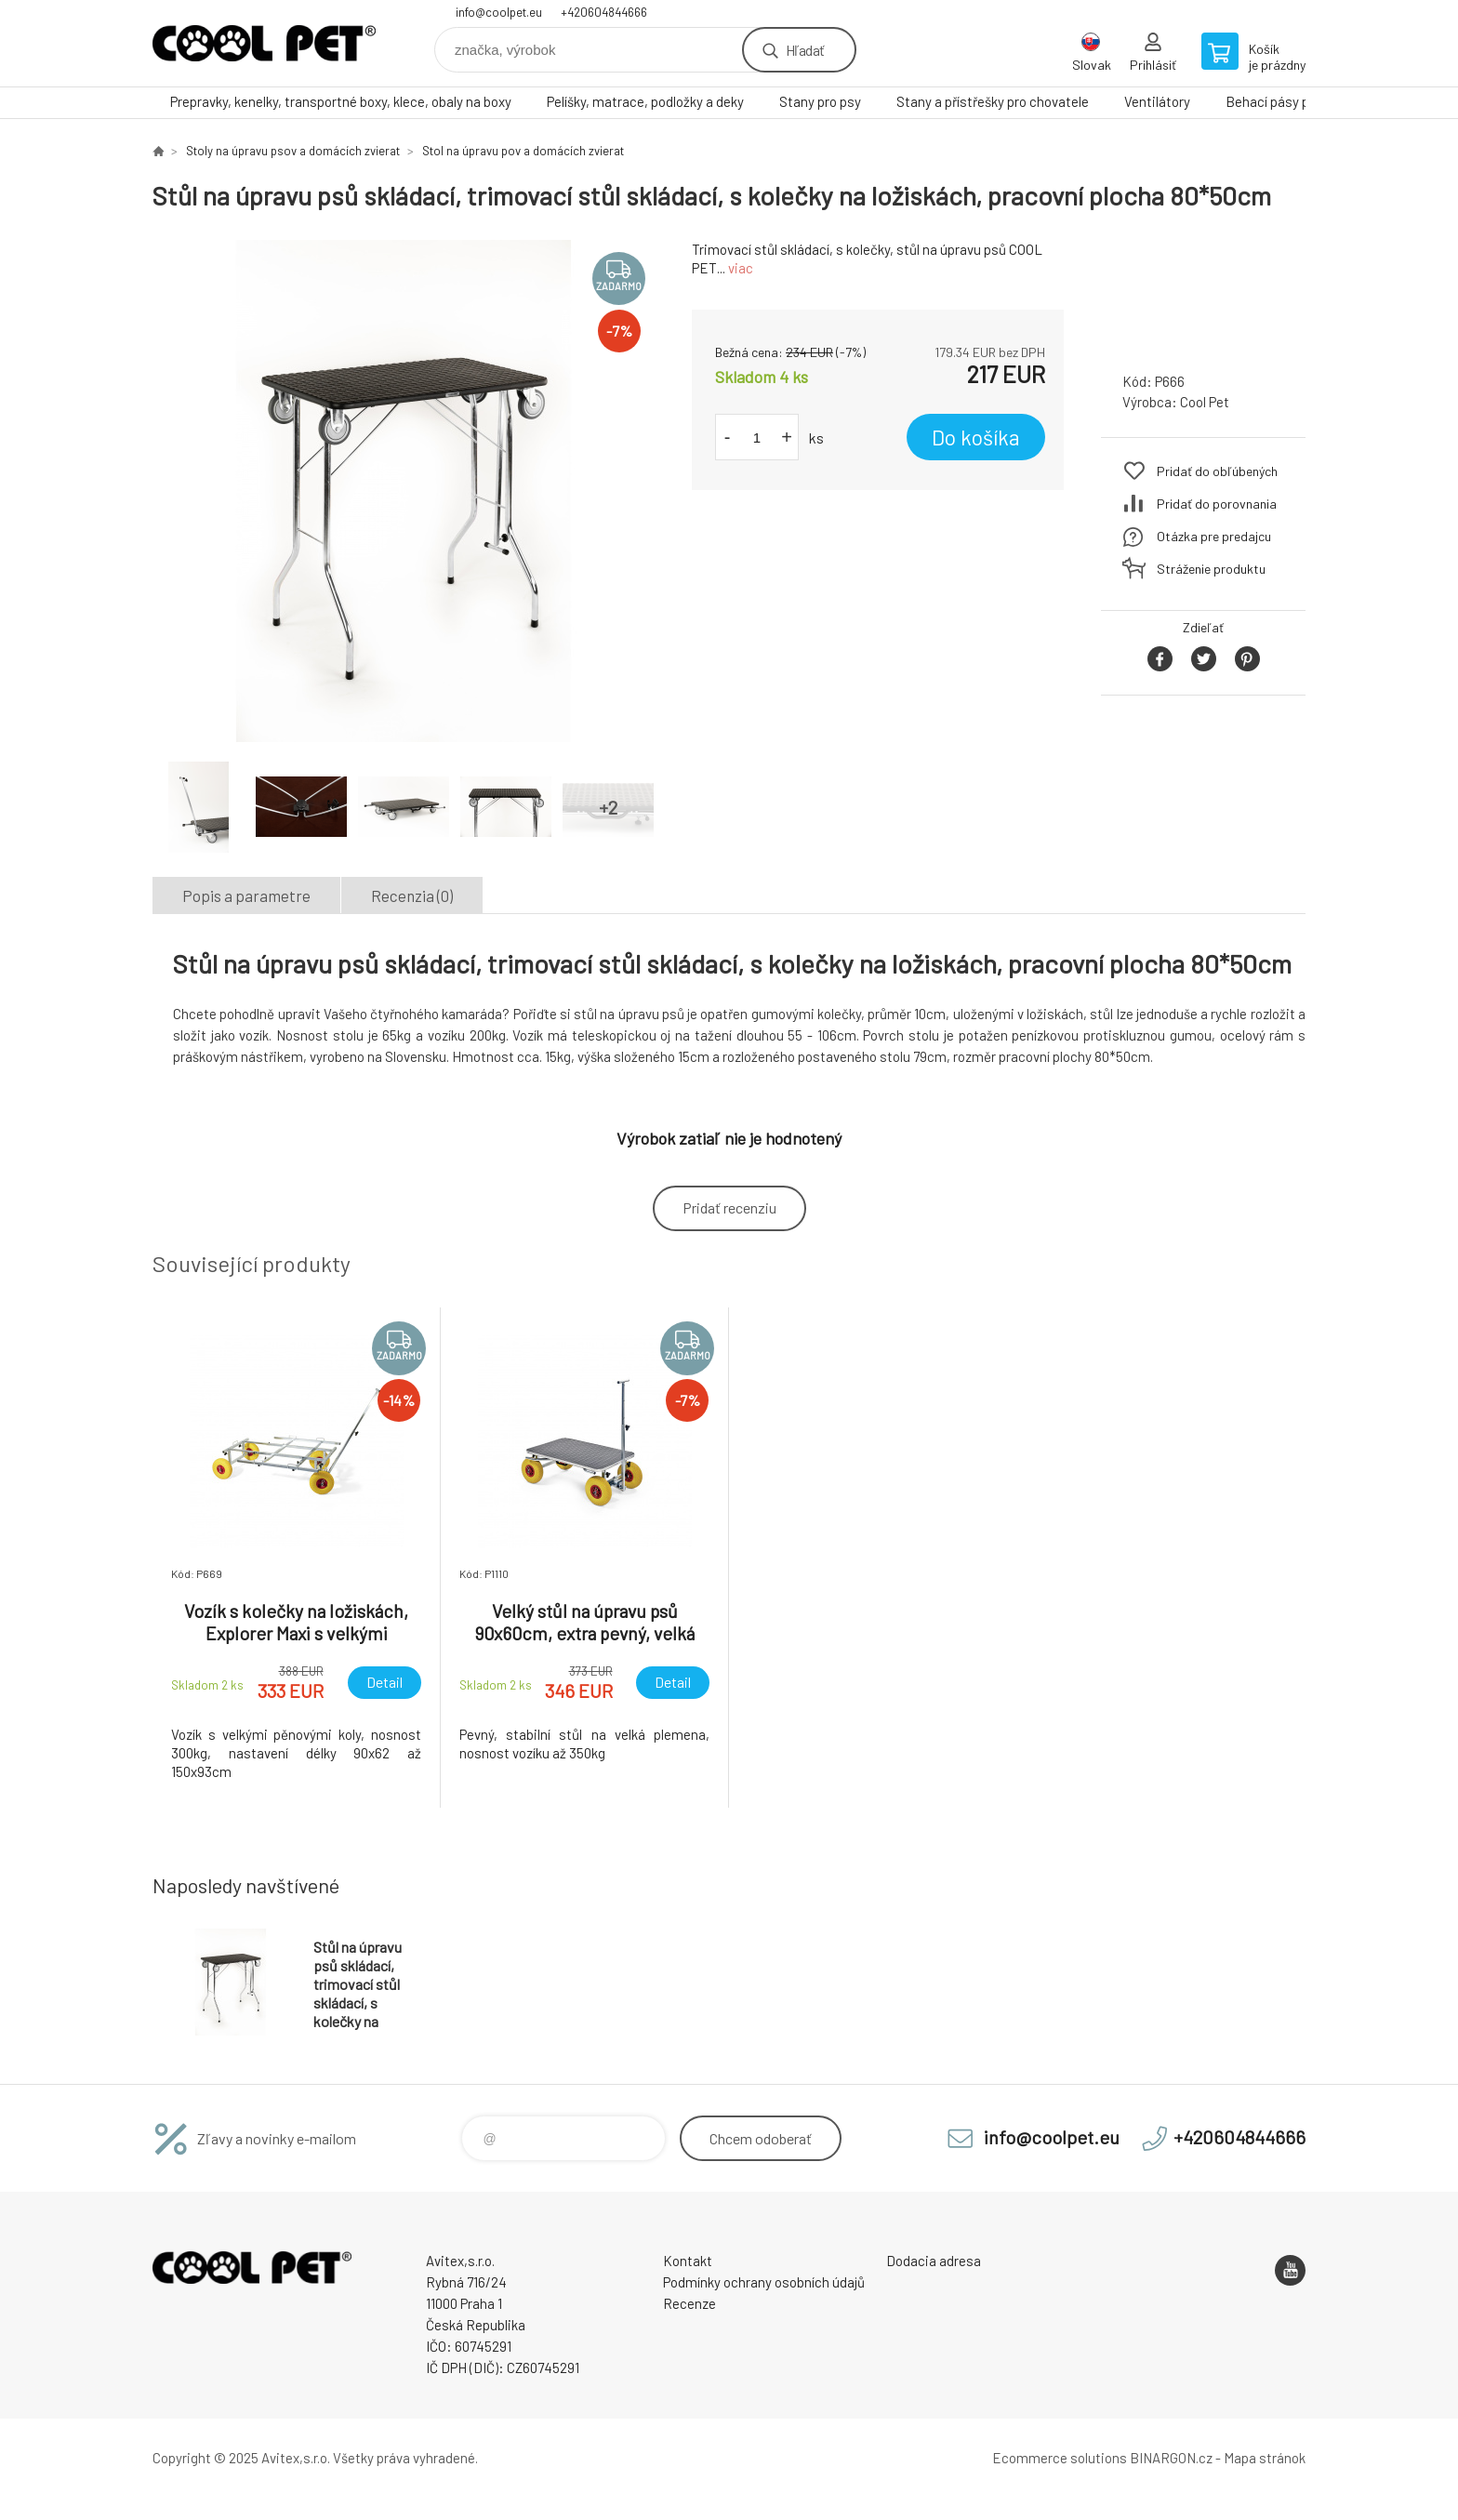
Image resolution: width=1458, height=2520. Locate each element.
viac (740, 267)
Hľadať (805, 50)
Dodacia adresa (933, 2260)
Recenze (689, 2303)
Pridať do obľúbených (1217, 471)
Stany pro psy (820, 101)
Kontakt (687, 2260)
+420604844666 (604, 12)
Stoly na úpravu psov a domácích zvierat (293, 150)
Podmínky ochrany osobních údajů (764, 2282)
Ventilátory (1157, 101)
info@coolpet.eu (499, 12)
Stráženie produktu (1211, 569)
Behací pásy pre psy (1285, 101)
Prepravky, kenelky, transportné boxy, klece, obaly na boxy (340, 101)
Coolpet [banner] (264, 43)
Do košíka (976, 437)
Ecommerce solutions (1059, 2457)
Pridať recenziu (729, 1207)
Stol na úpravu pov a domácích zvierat (523, 150)
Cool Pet (1204, 401)
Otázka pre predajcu (1214, 536)
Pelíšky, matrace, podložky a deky (645, 101)
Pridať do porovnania (1217, 503)
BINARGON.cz (1171, 2457)
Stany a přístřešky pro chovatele (992, 101)
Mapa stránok (1265, 2457)
